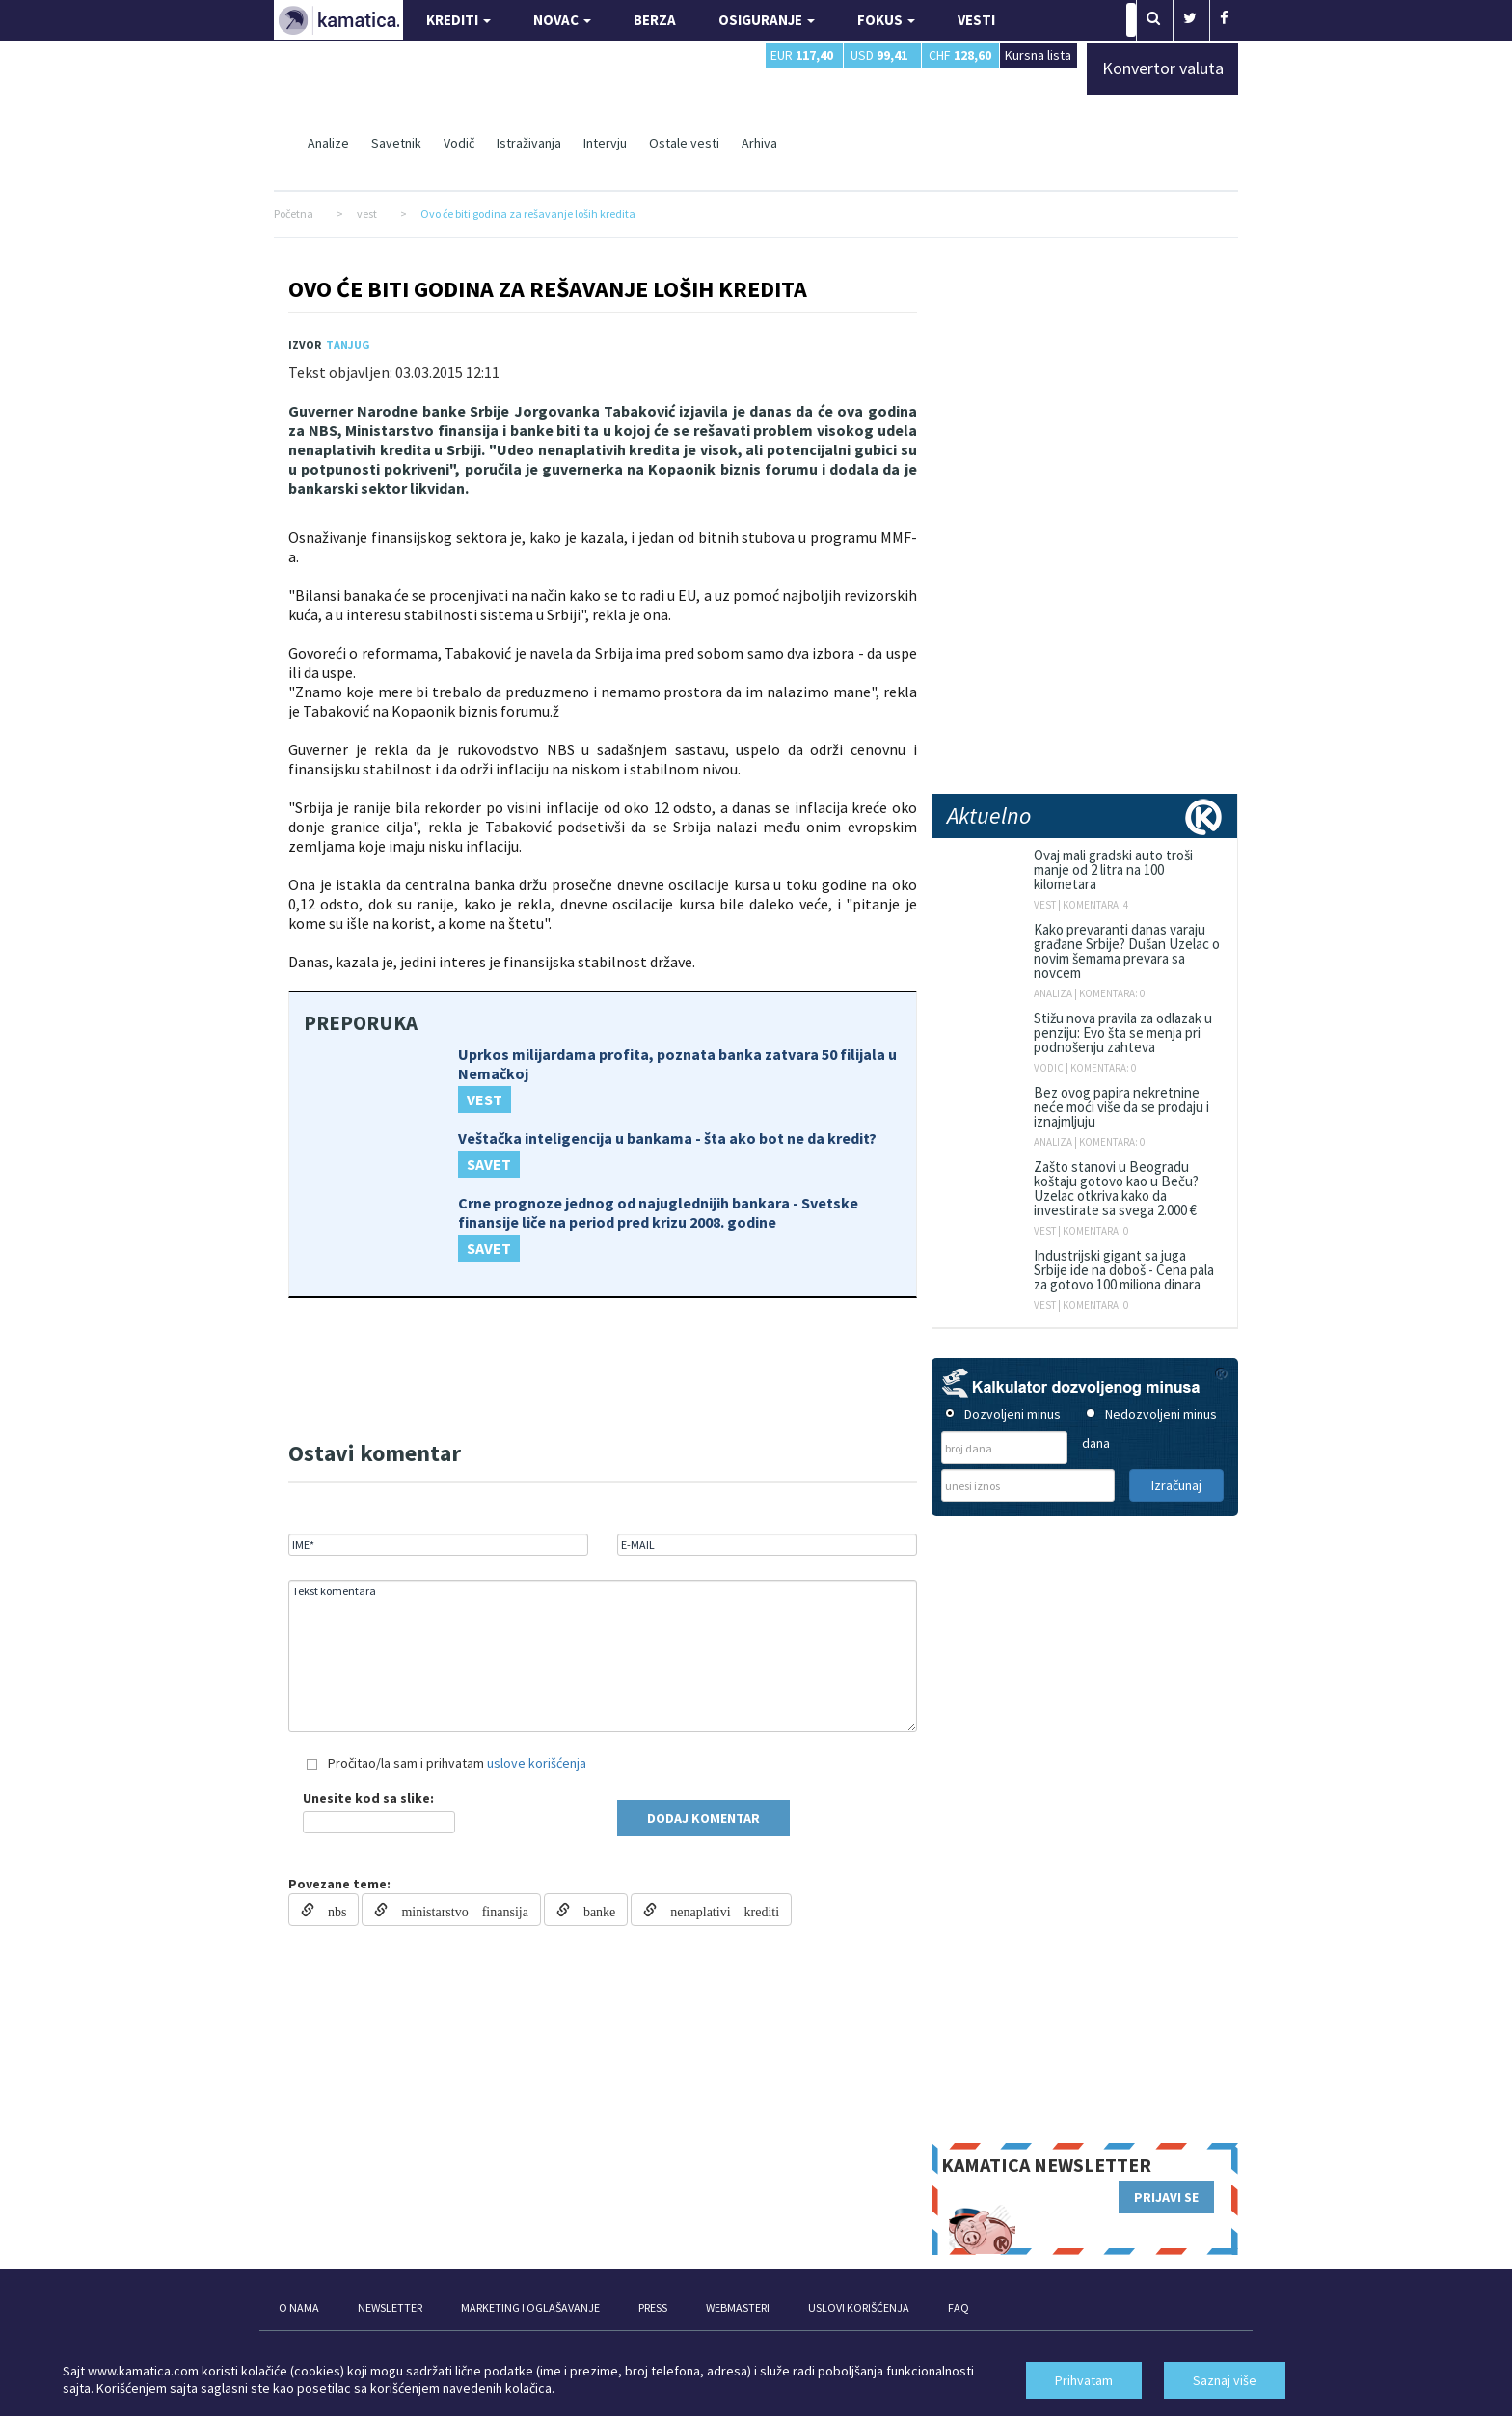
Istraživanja (529, 142)
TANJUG (348, 345)
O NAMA (299, 2307)
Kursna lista (1038, 54)
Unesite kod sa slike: (368, 1797)
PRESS (652, 2307)
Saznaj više (1224, 2380)
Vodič (459, 142)
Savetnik (396, 142)
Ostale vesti (684, 142)
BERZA (655, 20)
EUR (801, 55)
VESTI (976, 20)
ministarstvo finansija (457, 1909)
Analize (328, 142)
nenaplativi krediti (718, 1909)
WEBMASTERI (738, 2307)
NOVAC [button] (562, 20)
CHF (960, 55)
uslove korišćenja (536, 1763)
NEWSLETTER (390, 2307)
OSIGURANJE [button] (766, 20)
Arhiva (759, 142)
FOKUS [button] (886, 20)
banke (592, 1909)
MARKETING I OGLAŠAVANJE (530, 2307)
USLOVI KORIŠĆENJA (858, 2307)
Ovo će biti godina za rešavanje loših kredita (547, 289)
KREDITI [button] (458, 20)
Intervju (605, 142)
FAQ (958, 2307)
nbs (330, 1909)
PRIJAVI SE (1166, 2197)
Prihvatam (1084, 2380)
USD (878, 55)
